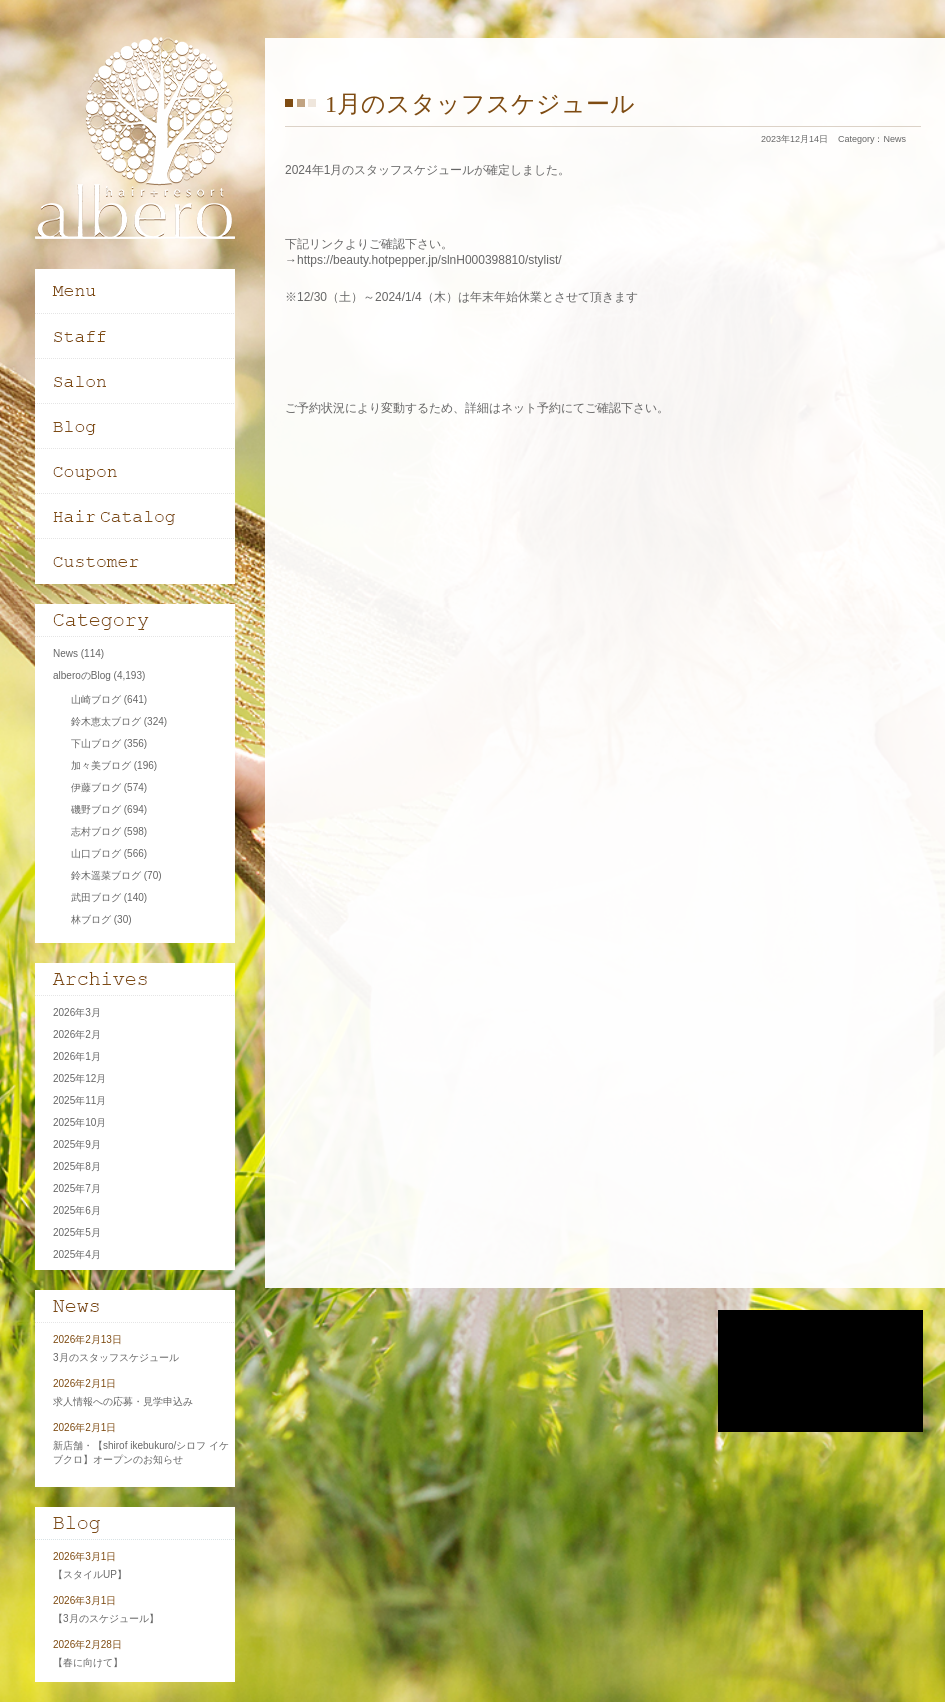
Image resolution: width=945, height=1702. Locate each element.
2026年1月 (77, 1056)
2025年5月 (77, 1232)
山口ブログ (96, 853)
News (894, 139)
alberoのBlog (82, 675)
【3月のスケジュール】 (106, 1618)
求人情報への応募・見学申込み (123, 1401)
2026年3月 (77, 1012)
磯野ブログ (96, 809)
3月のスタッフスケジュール (116, 1357)
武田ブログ (96, 897)
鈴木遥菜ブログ (106, 875)
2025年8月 (77, 1166)
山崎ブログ (96, 699)
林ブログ (91, 919)
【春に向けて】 (88, 1662)
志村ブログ (96, 831)
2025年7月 (77, 1188)
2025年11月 (79, 1100)
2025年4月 (77, 1254)
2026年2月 (77, 1034)
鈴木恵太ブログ (106, 721)
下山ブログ (96, 743)
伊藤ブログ (96, 787)
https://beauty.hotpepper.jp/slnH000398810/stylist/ (429, 260)
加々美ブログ (101, 765)
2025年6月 (77, 1210)
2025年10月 (79, 1122)
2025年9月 (77, 1144)
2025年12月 (79, 1078)
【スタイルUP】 (90, 1574)
